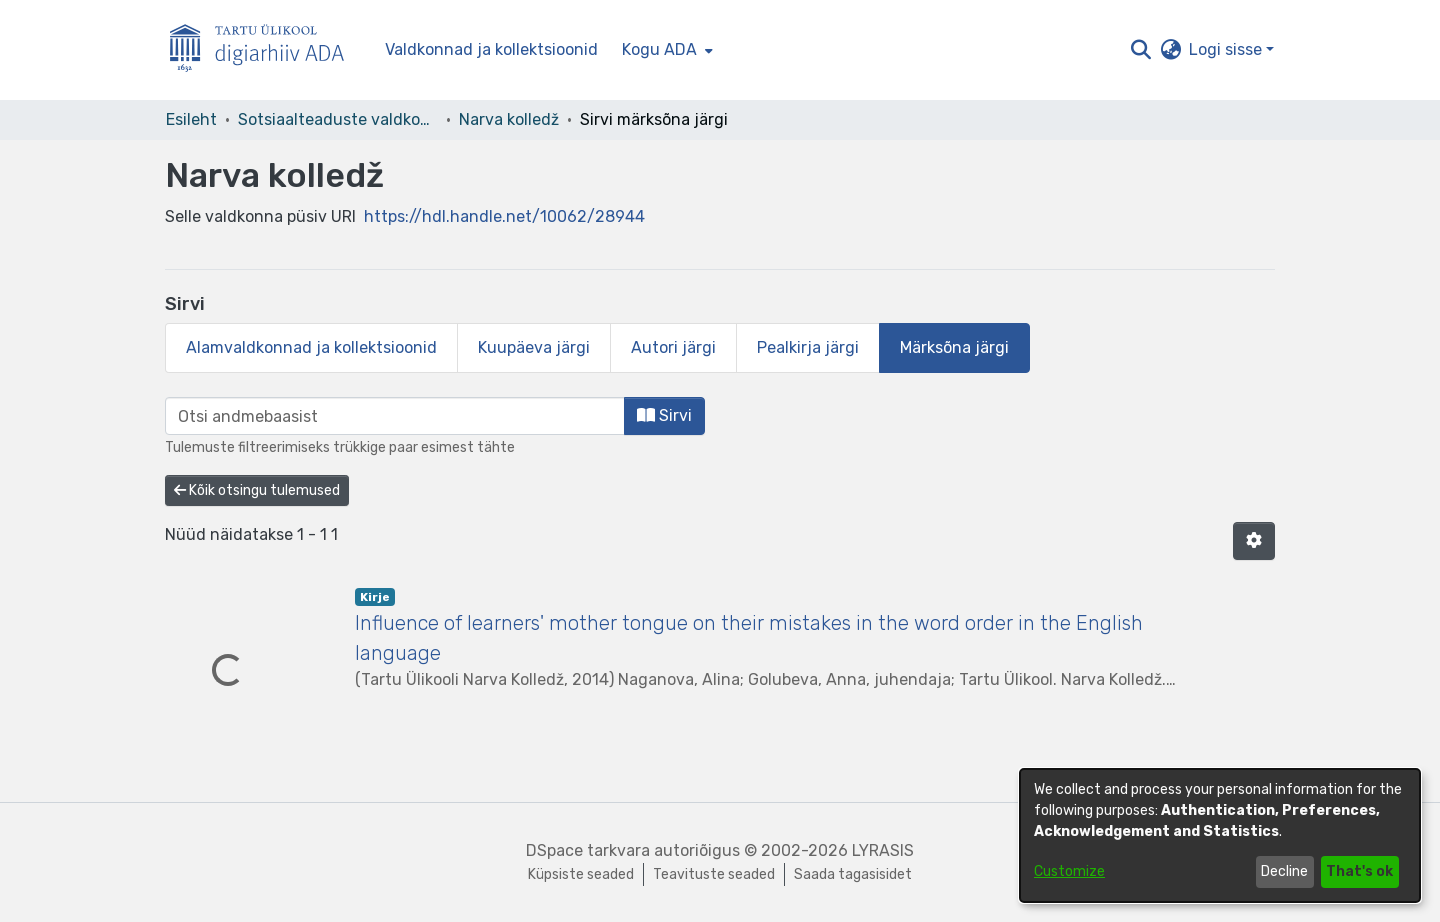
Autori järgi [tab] (673, 347)
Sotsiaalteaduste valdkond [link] (338, 119)
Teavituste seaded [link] (714, 874)
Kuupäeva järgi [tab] (534, 347)
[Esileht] (265, 50)
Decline (1284, 871)
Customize (1069, 871)
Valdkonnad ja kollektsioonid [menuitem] (491, 49)
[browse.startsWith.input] (395, 416)
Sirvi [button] (664, 415)
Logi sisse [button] (1227, 49)
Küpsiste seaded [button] (581, 874)
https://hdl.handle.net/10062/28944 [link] (504, 216)
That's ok (1359, 871)
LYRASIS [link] (883, 850)
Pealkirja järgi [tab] (808, 347)
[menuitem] (665, 50)
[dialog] (1220, 835)
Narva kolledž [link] (509, 119)
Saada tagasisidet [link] (853, 874)
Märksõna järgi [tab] (954, 347)
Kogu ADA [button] (659, 49)
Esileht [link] (191, 119)
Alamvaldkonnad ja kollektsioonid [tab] (311, 347)
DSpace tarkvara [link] (588, 850)
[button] (1140, 50)
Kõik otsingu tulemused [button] (257, 490)
